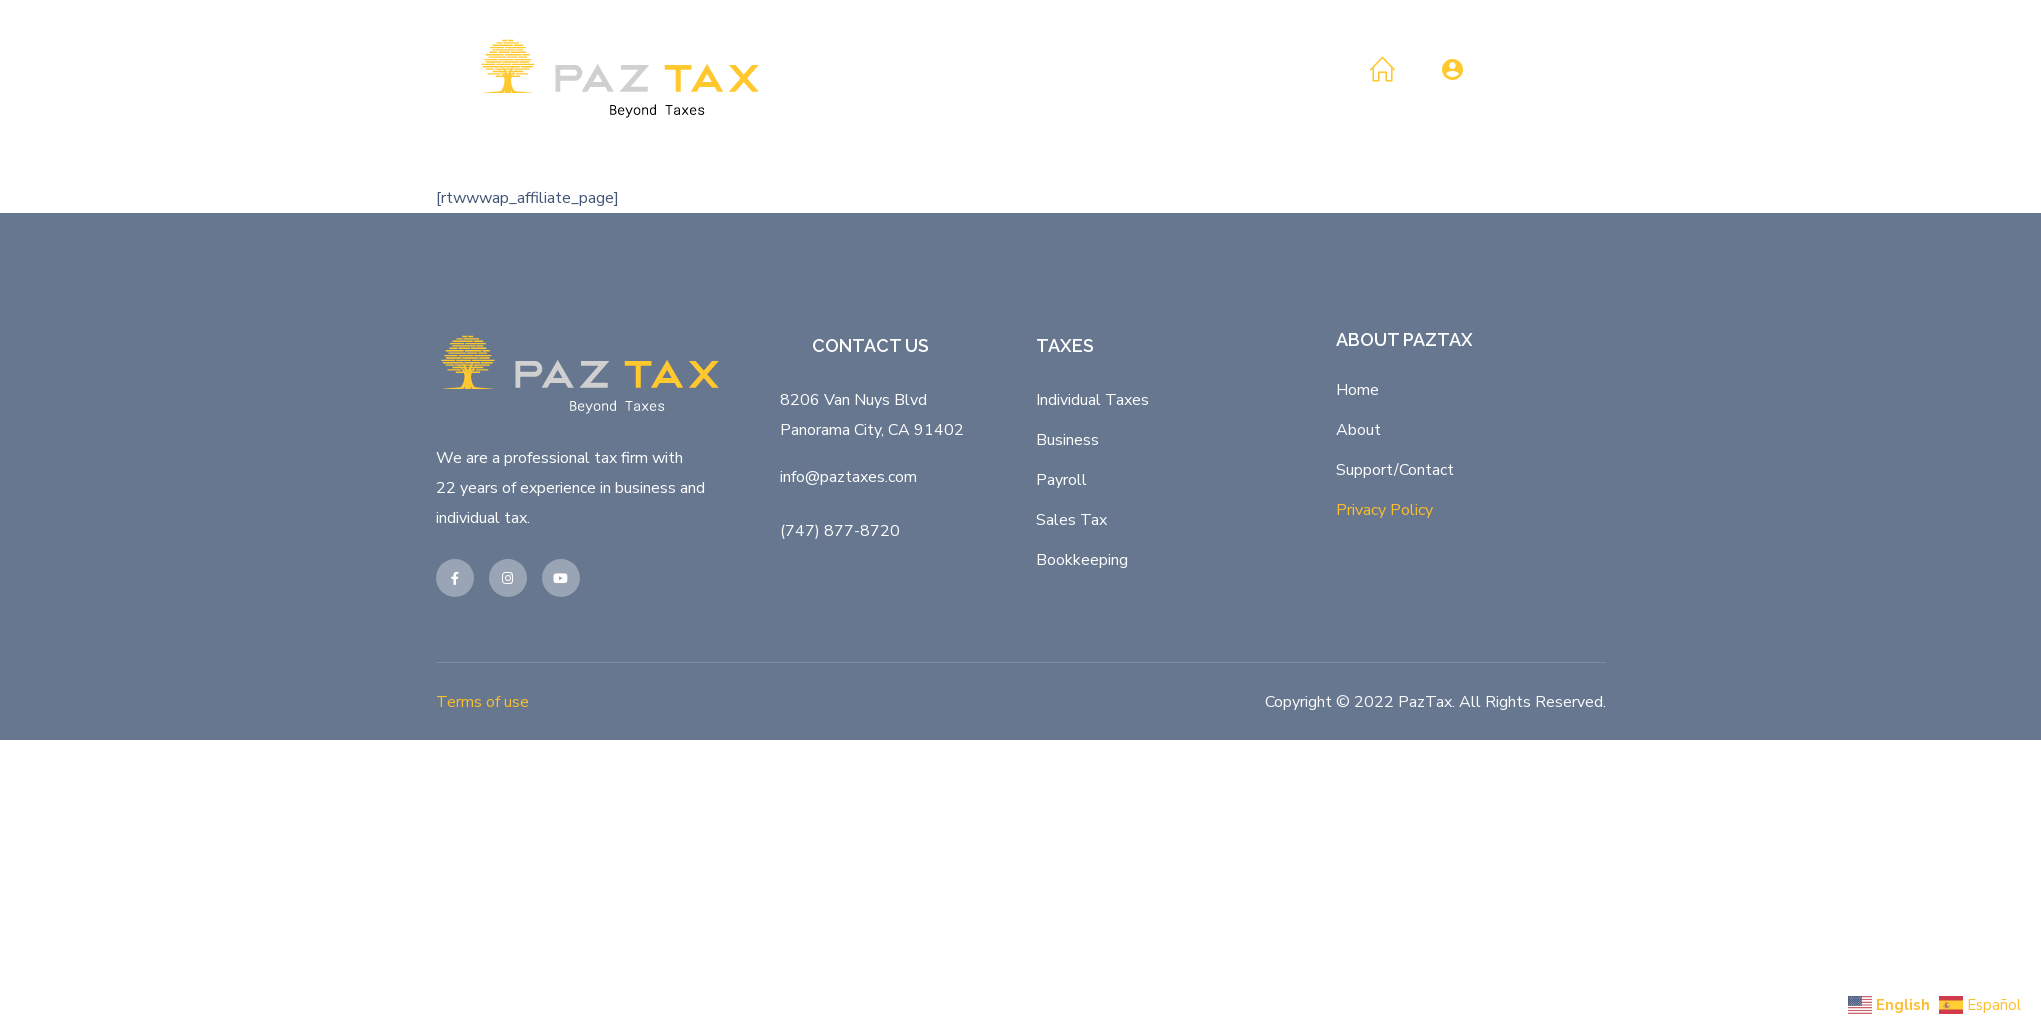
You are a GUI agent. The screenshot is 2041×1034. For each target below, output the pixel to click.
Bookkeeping (1082, 560)
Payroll (1061, 480)
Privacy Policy (1384, 510)
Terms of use (482, 702)
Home (1357, 390)
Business (1067, 440)
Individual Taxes (1092, 400)
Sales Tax (1071, 520)
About (1358, 430)
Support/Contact (1395, 470)
